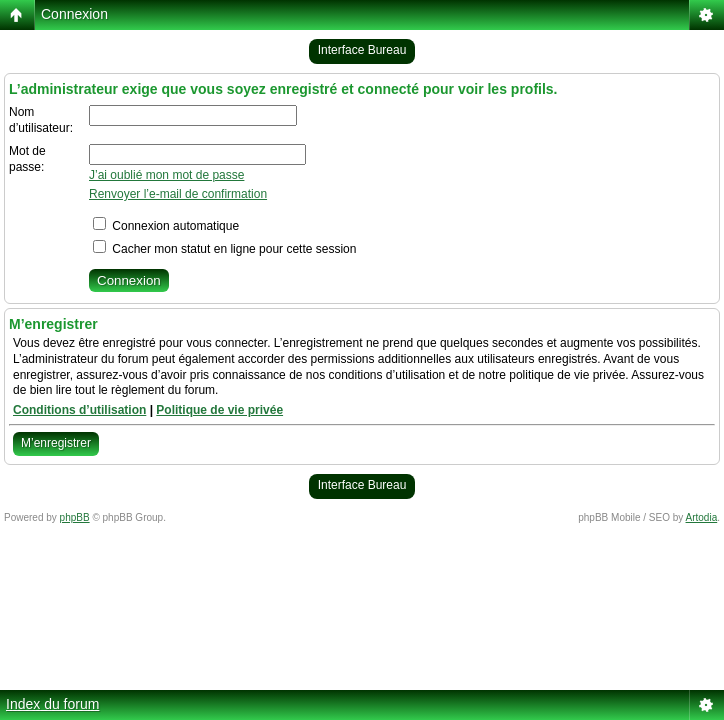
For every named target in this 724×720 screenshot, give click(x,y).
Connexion (74, 14)
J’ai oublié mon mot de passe (166, 175)
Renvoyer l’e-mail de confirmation (178, 194)
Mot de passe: (27, 159)
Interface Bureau (362, 50)
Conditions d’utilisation (79, 410)
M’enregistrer (56, 443)
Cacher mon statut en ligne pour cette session (224, 249)
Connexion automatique (166, 226)
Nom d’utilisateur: (41, 120)
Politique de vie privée (219, 410)
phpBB (75, 517)
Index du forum (52, 704)
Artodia (702, 517)
